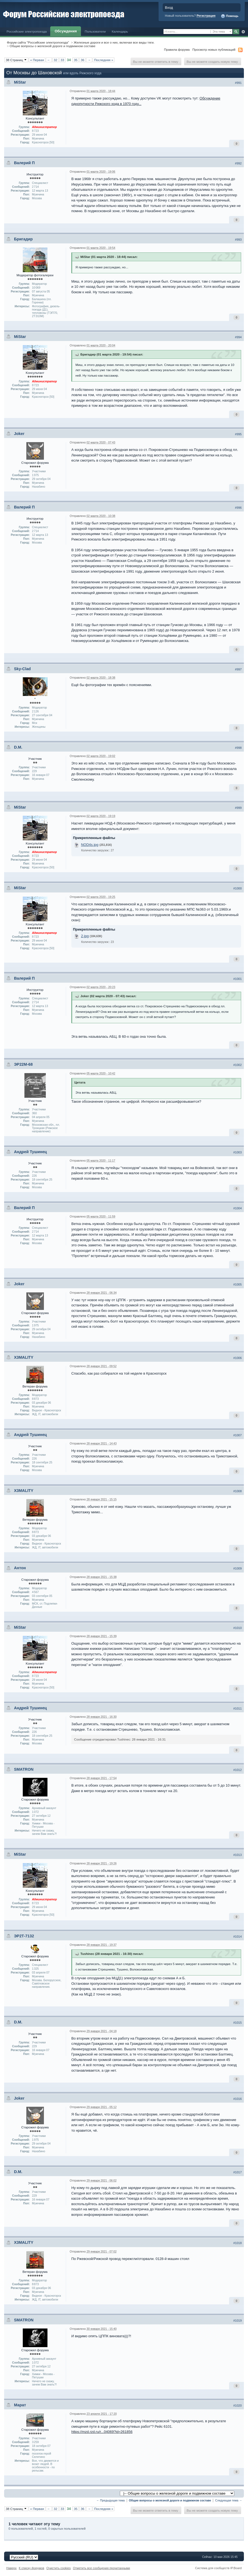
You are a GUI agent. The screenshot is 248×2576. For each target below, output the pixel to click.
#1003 (237, 1152)
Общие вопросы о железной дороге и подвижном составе (52, 46)
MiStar (20, 82)
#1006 (237, 1358)
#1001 (237, 978)
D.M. (18, 747)
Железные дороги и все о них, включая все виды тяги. (114, 42)
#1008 (237, 1491)
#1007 (237, 1435)
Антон (20, 1568)
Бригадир (23, 239)
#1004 (237, 1208)
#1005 (237, 1284)
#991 (238, 82)
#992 (238, 163)
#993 (238, 239)
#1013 (237, 1854)
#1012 (237, 1770)
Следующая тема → (228, 2500)
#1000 (237, 888)
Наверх (11, 2568)
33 (62, 60)
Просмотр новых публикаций (213, 49)
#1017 (237, 2172)
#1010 (237, 1628)
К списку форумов (31, 2568)
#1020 (237, 2405)
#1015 (237, 2022)
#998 (238, 747)
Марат (20, 2405)
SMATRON (23, 1769)
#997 (238, 669)
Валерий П (24, 163)
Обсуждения (66, 31)
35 (75, 60)
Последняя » (103, 60)
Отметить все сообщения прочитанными (101, 2568)
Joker (19, 433)
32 (55, 60)
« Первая (37, 60)
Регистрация (206, 15)
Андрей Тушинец (30, 1152)
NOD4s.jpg (89, 845)
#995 (238, 434)
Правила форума (177, 49)
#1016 (237, 2098)
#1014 (237, 1936)
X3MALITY (23, 1357)
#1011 (237, 1708)
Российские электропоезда (27, 31)
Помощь (229, 16)
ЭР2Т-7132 (24, 1936)
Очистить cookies (58, 2568)
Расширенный (243, 32)
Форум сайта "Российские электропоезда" (38, 42)
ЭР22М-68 (23, 1064)
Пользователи (95, 31)
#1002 (237, 1065)
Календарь (120, 31)
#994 (238, 337)
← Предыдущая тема (111, 2500)
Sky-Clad (22, 669)
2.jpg (85, 936)
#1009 (237, 1568)
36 (82, 60)
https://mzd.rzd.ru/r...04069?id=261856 (102, 2432)
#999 (238, 807)
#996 (238, 507)
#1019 (237, 2320)
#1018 (237, 2243)
